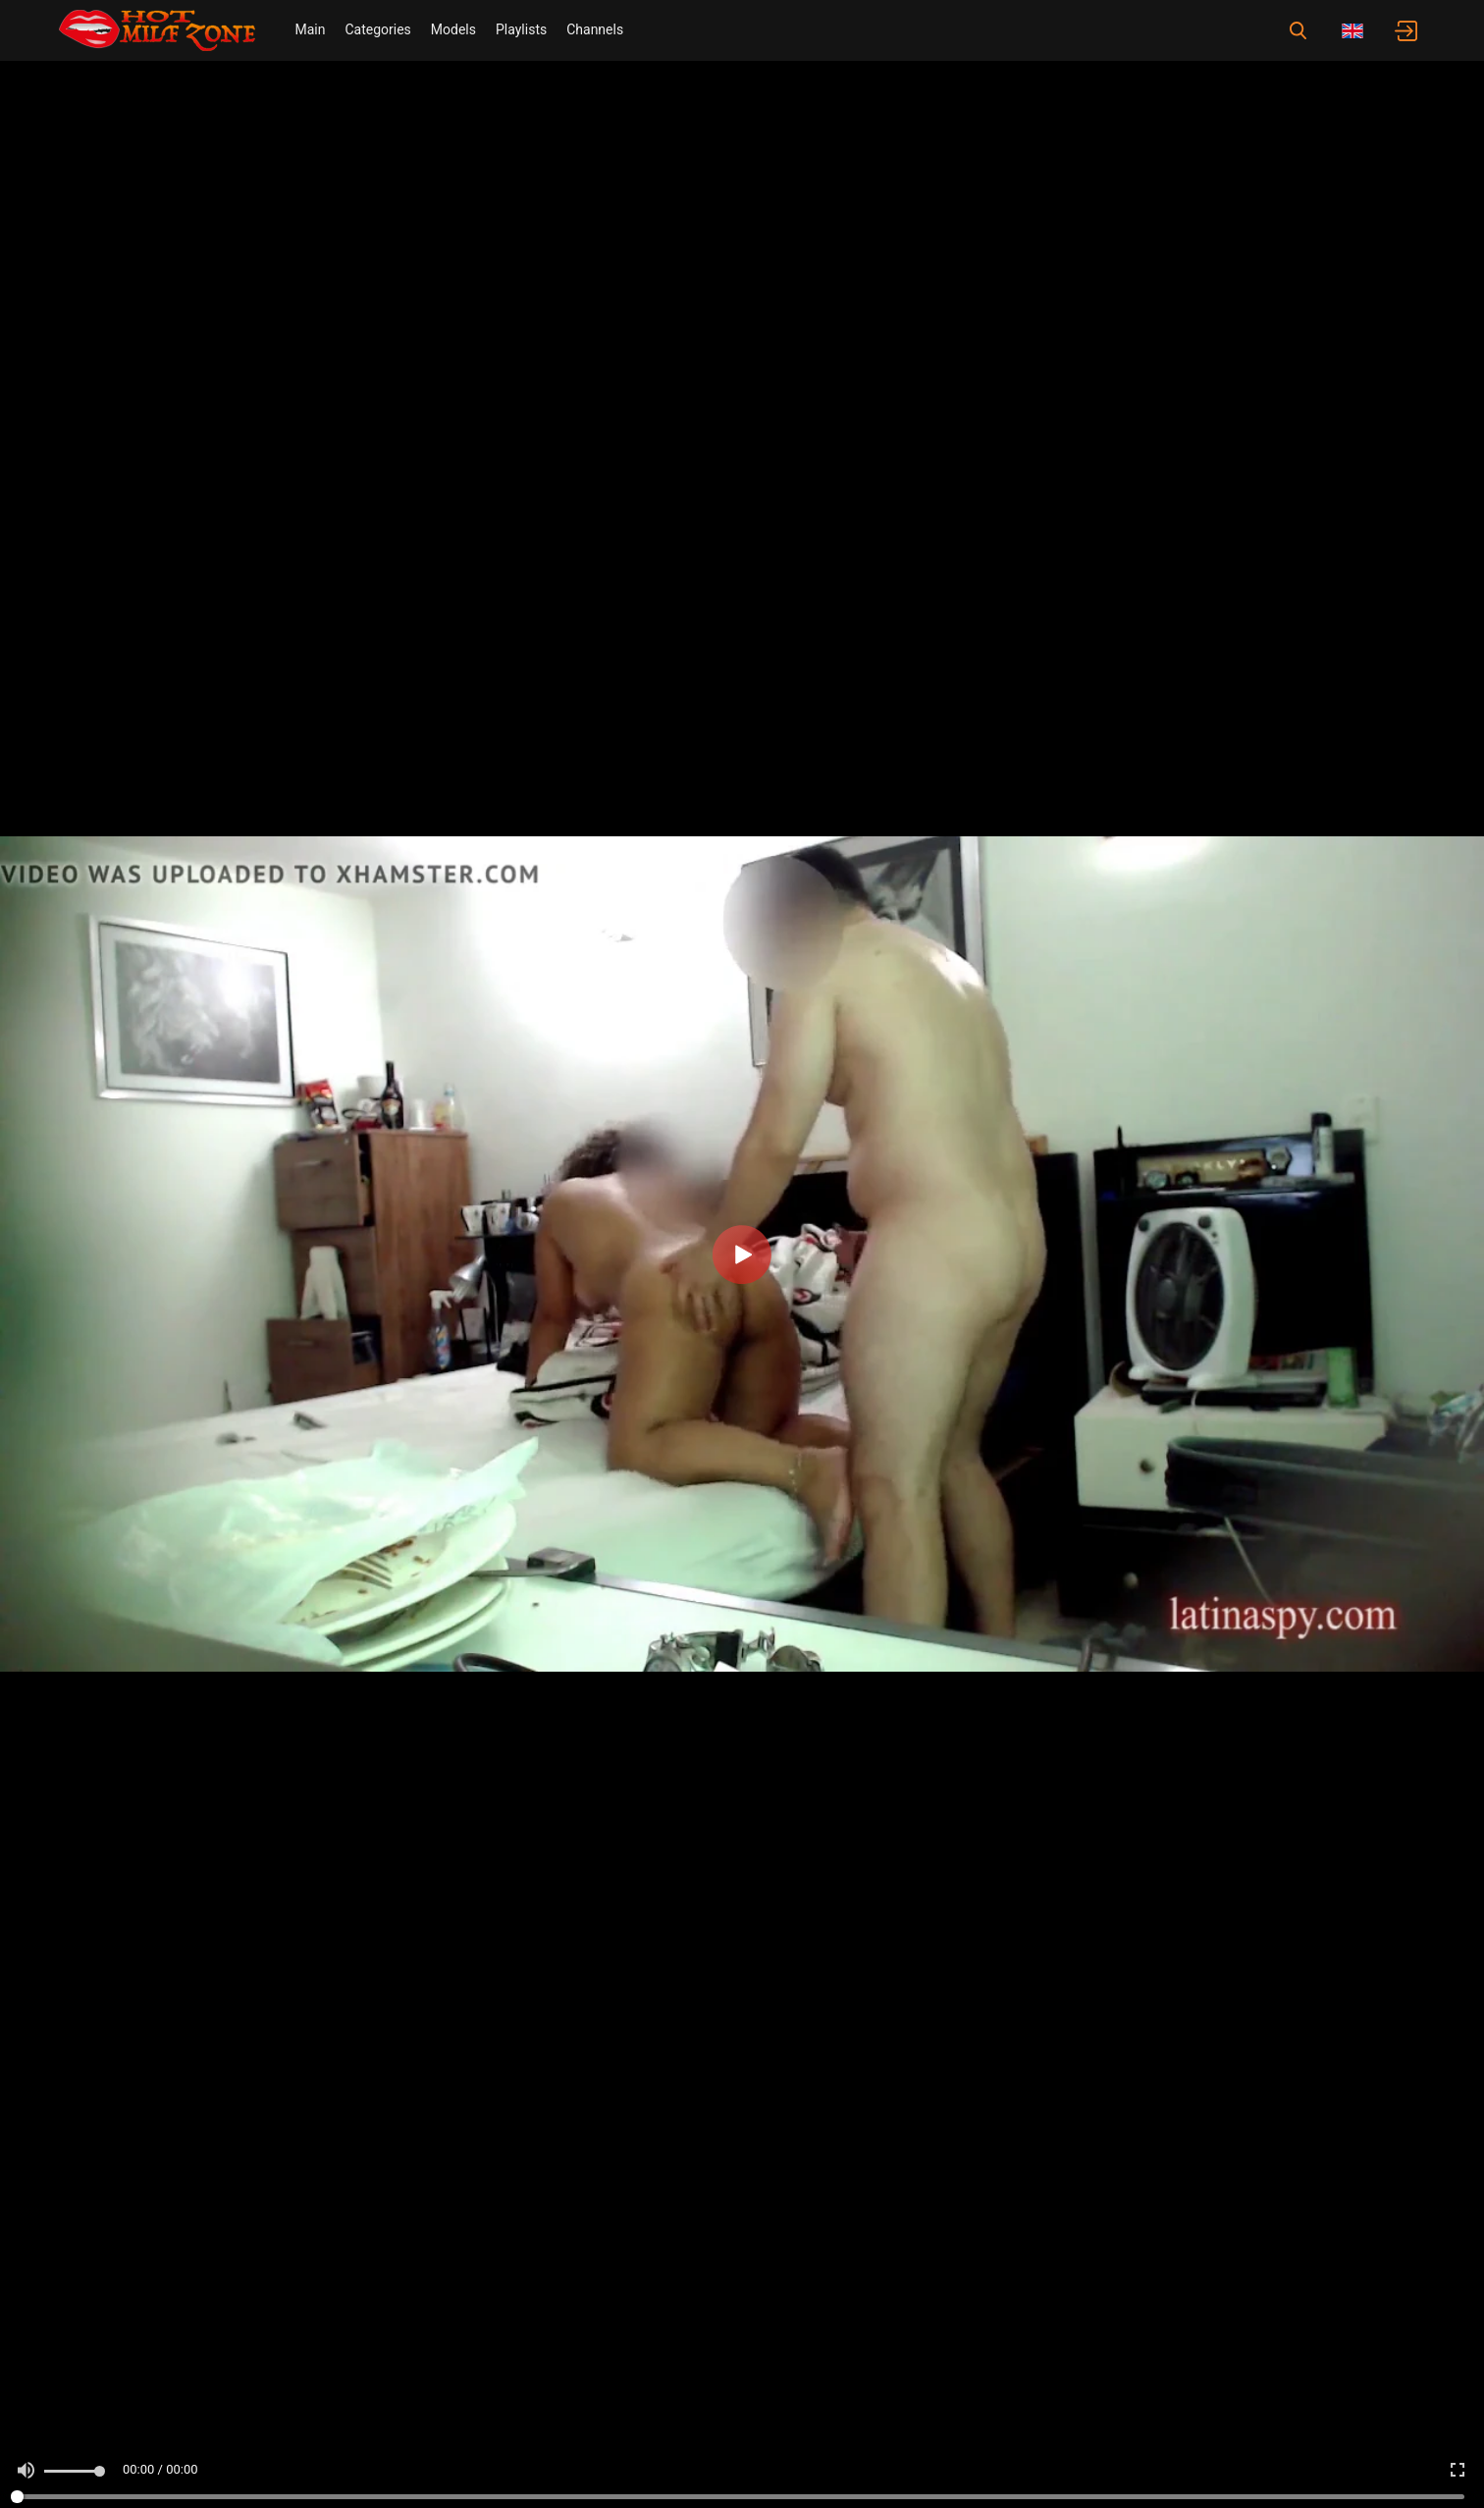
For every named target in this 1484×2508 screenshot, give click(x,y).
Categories (377, 29)
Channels (594, 29)
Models (453, 29)
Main (309, 29)
